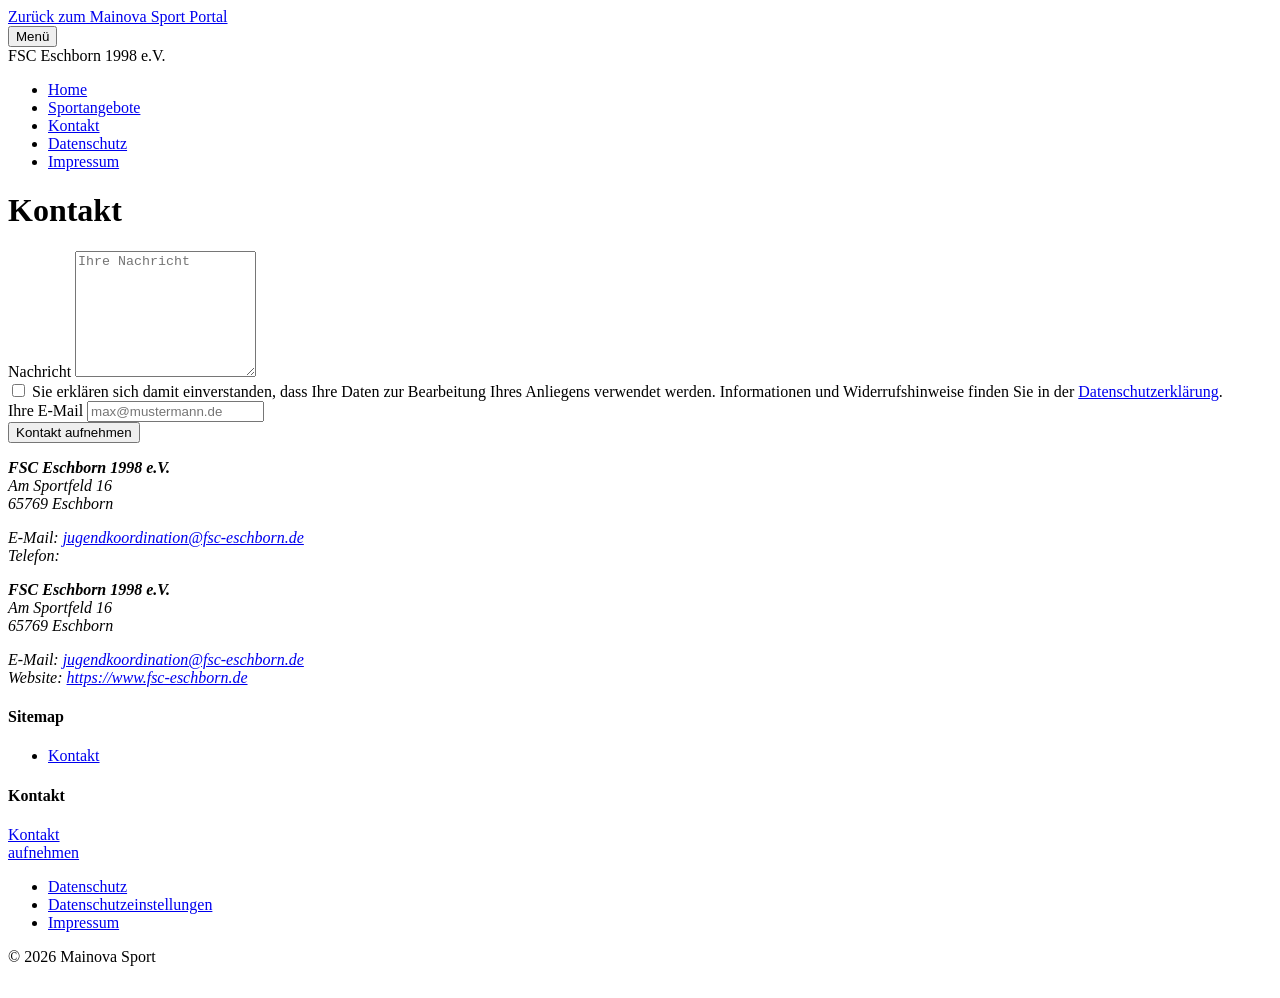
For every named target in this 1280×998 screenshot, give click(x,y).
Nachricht (39, 395)
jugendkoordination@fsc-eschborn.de (183, 561)
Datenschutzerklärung (1148, 415)
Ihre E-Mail (45, 434)
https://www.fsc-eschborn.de (157, 701)
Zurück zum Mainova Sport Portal (118, 16)
